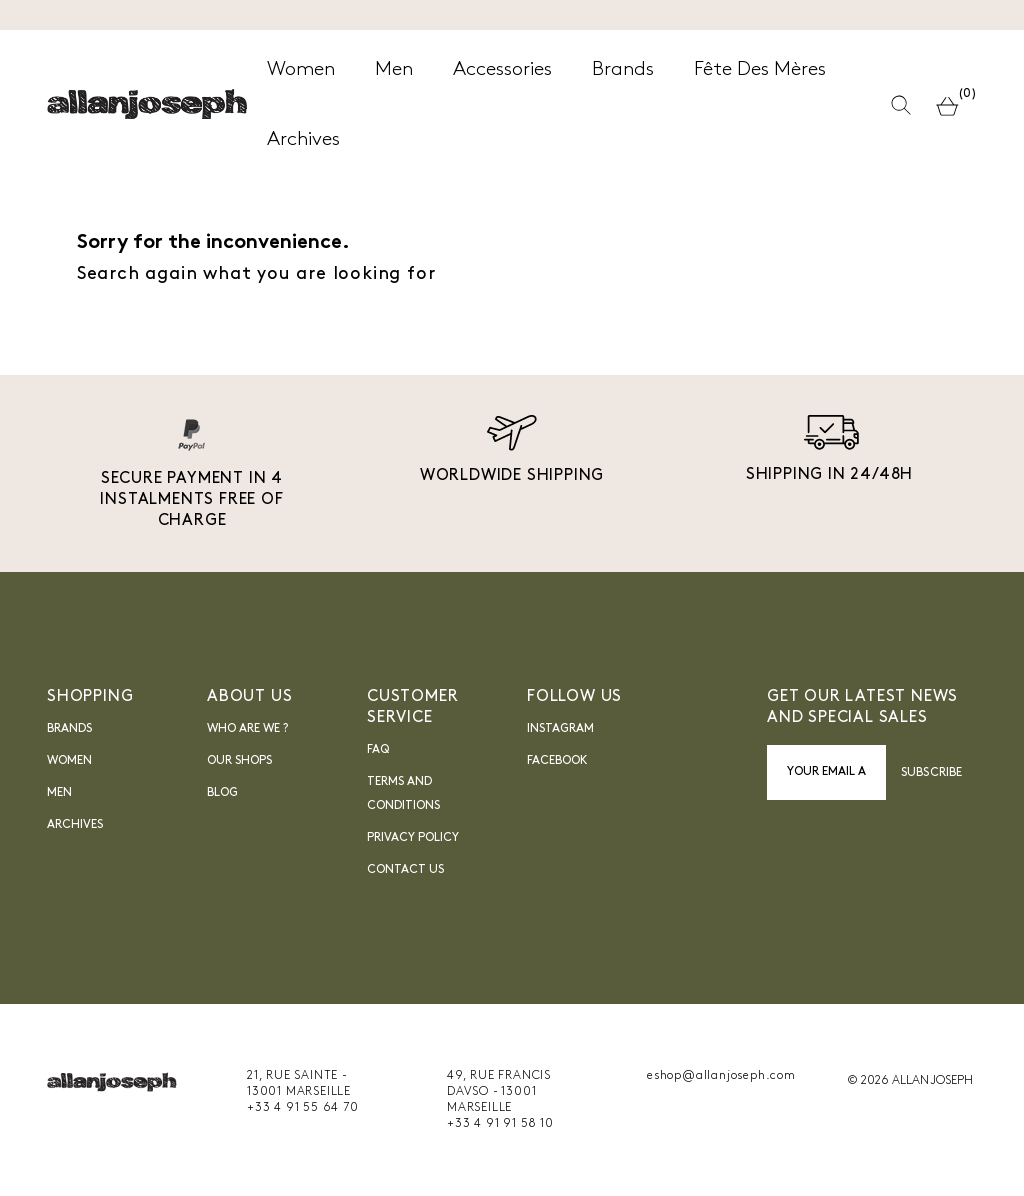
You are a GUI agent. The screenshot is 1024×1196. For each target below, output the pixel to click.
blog (222, 793)
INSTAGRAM (560, 729)
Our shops (239, 761)
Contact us (405, 870)
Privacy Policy (413, 838)
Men (59, 793)
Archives (75, 825)
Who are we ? (247, 729)
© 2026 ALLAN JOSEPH (910, 1081)
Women (69, 761)
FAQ (378, 750)
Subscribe (931, 773)
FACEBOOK (557, 761)
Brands (69, 729)
